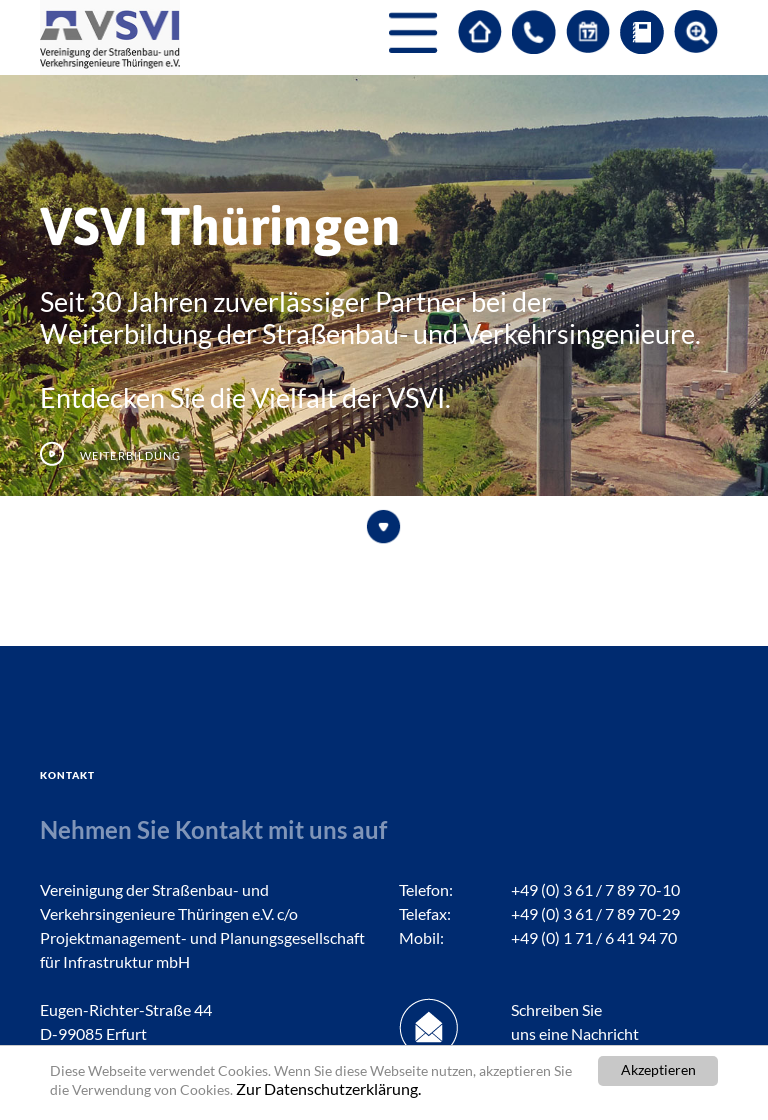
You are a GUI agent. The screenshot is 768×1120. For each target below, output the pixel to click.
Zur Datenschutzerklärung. (328, 1089)
